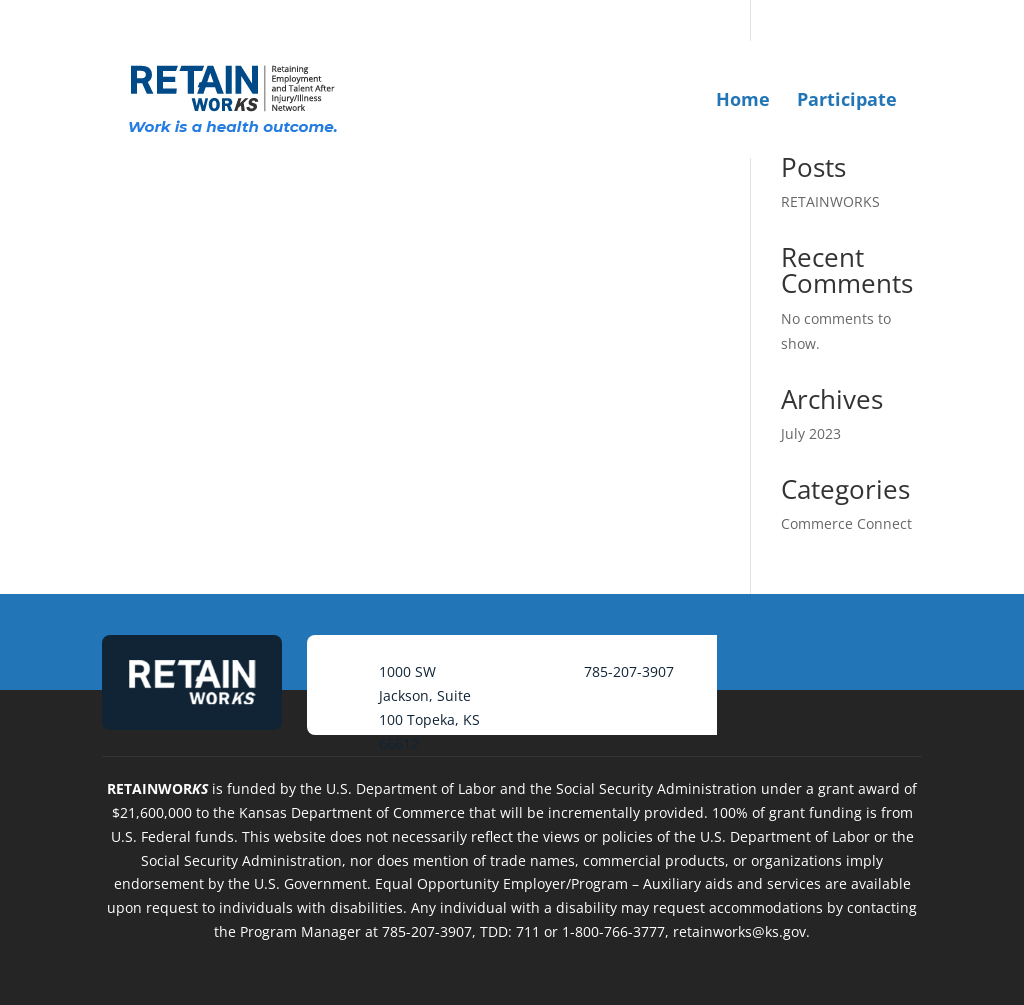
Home (743, 99)
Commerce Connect (846, 523)
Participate (847, 99)
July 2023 (811, 433)
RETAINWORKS (830, 201)
